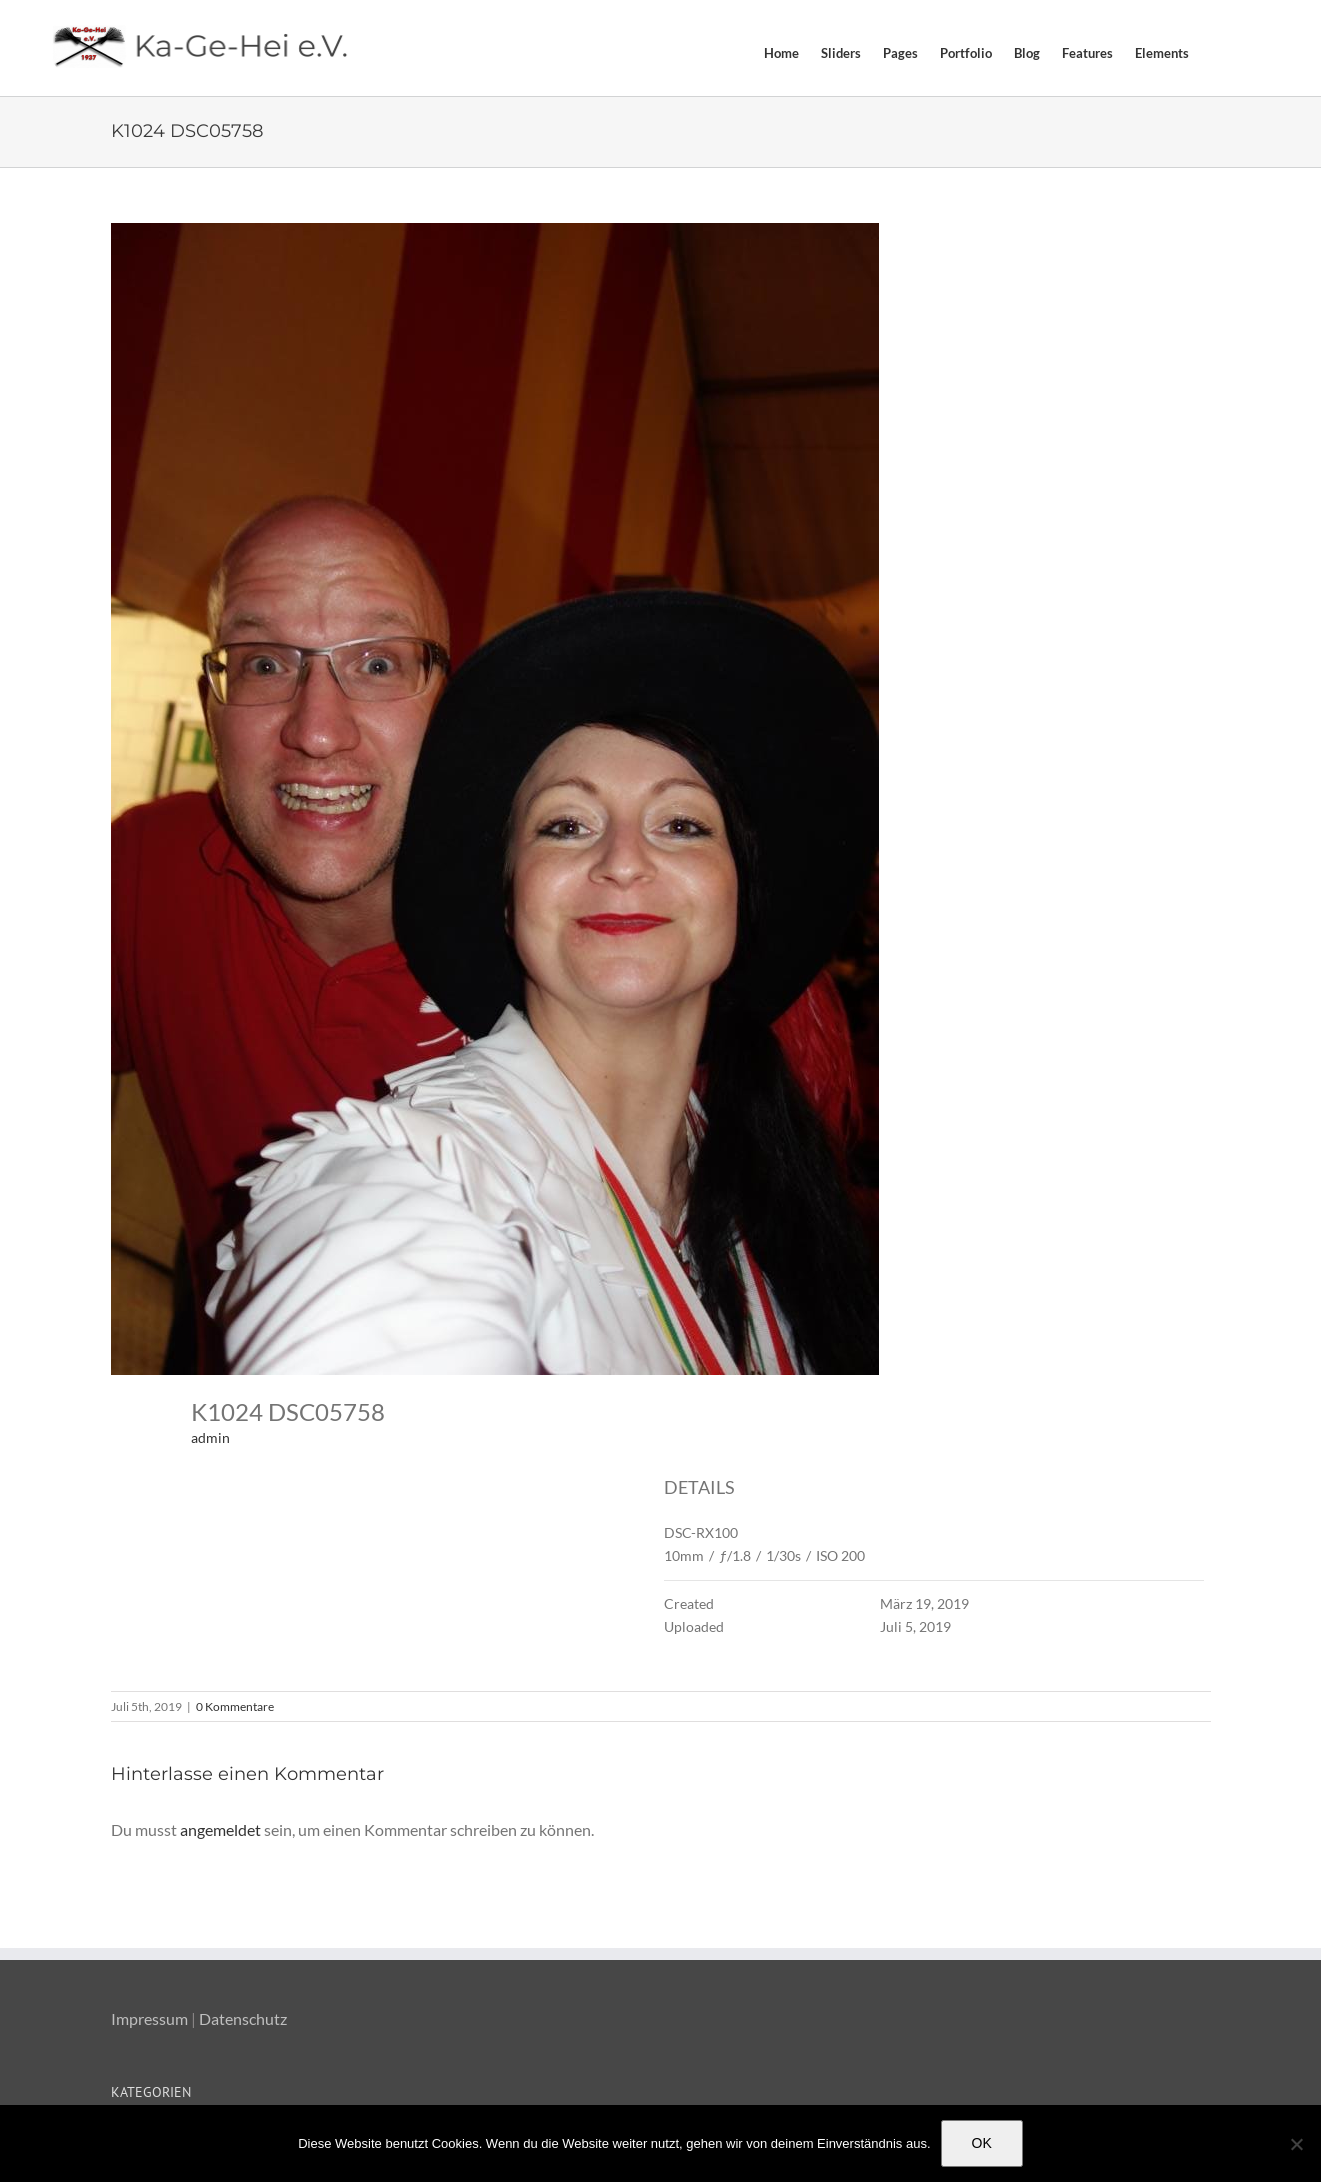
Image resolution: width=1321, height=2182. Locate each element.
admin (210, 1437)
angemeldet (220, 1829)
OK (982, 2143)
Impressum (149, 2018)
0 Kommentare (235, 1706)
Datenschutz (243, 2018)
